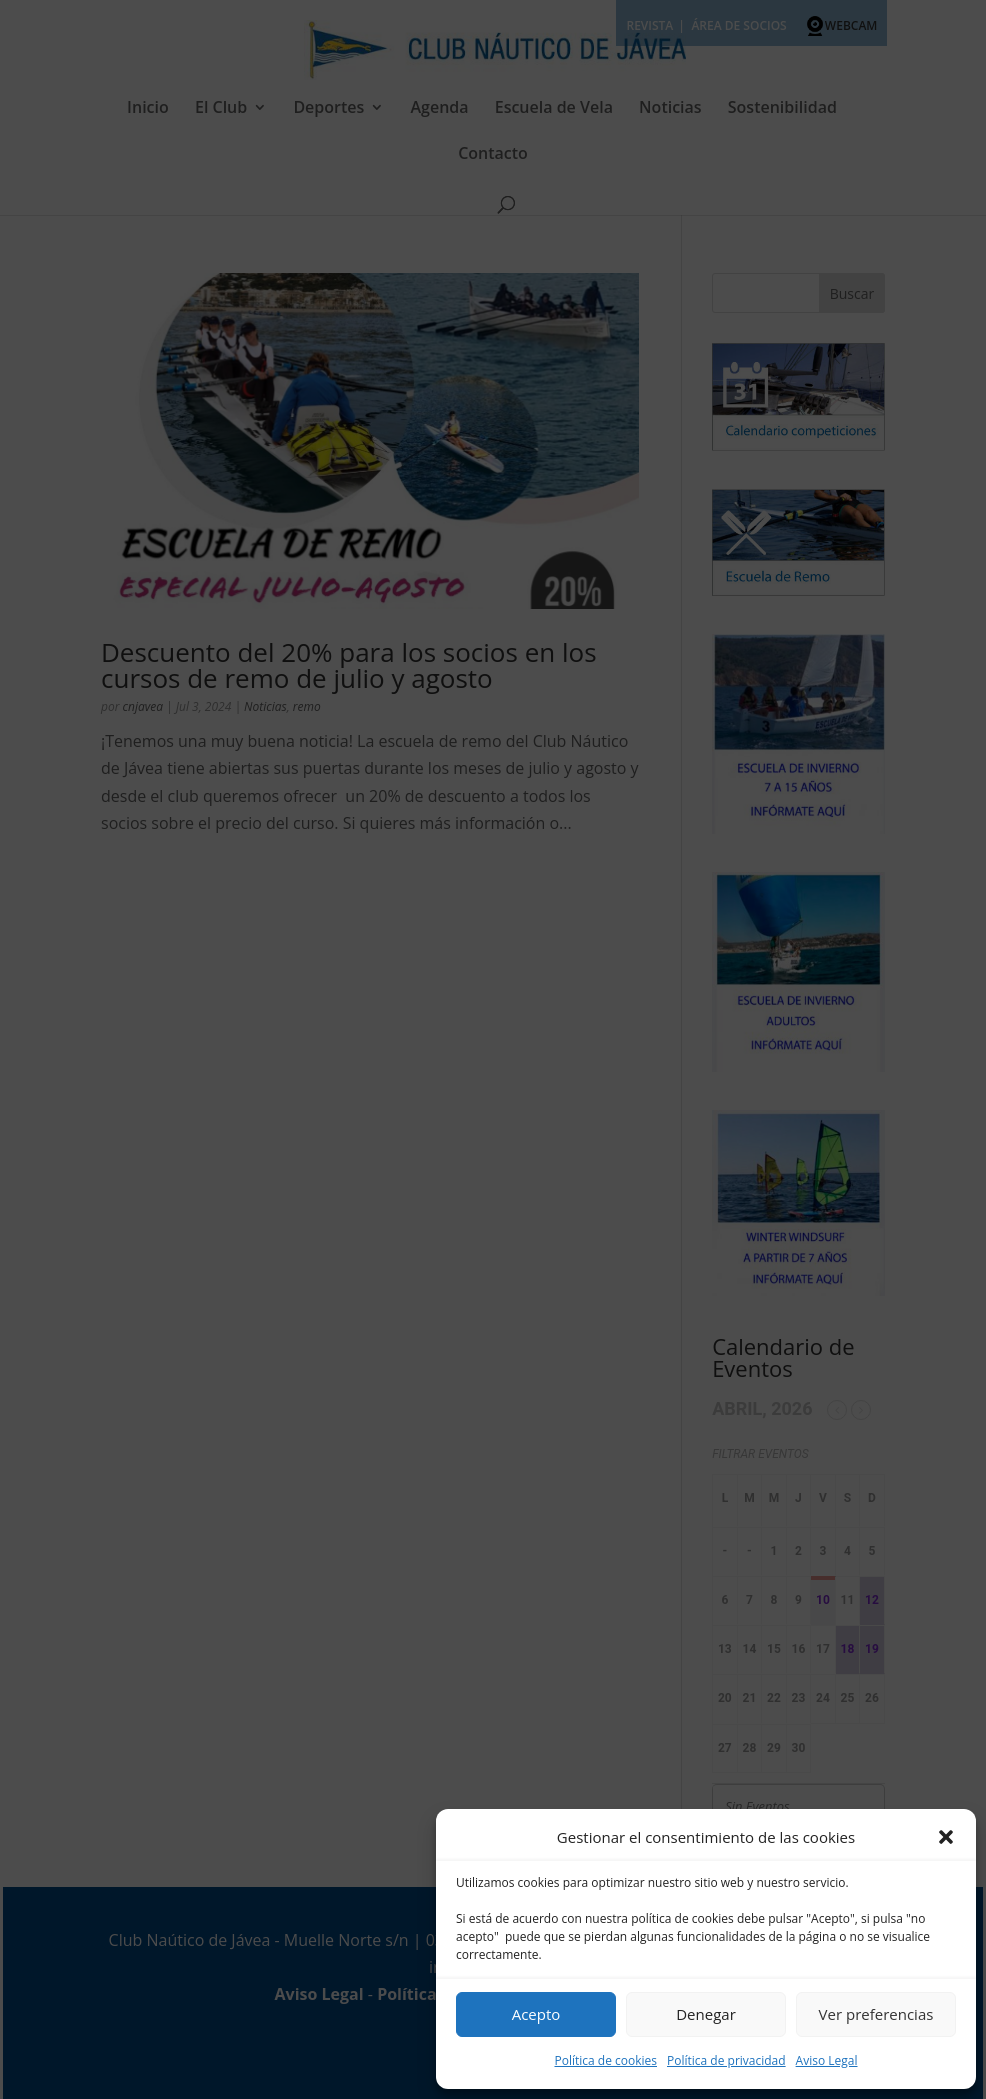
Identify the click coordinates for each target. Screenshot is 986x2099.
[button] (946, 1837)
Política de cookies (605, 2060)
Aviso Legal (827, 2060)
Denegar (706, 2014)
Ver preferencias (876, 2014)
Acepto (536, 2014)
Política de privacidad (726, 2060)
